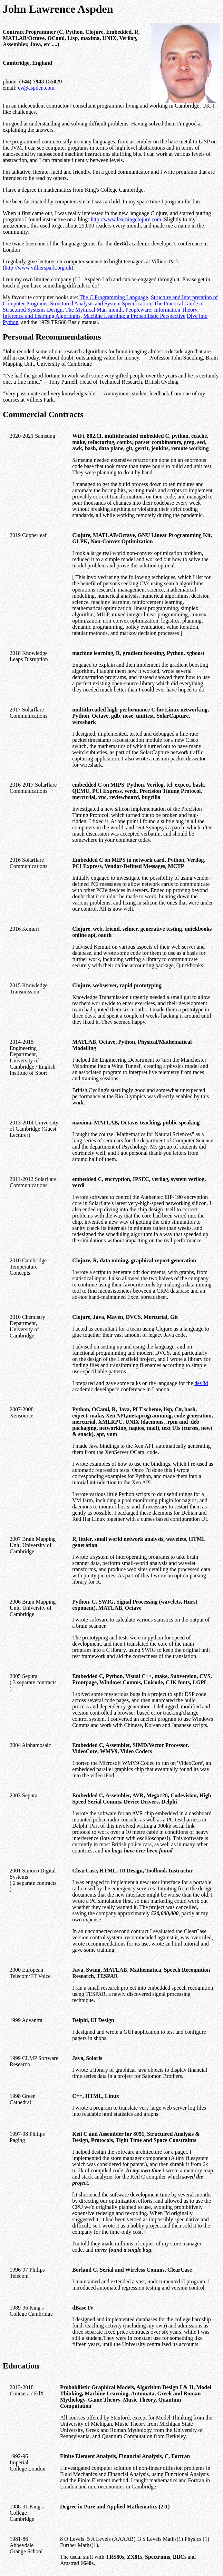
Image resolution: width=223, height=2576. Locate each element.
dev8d (201, 1383)
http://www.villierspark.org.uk (37, 268)
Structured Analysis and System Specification (100, 303)
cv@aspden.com (36, 88)
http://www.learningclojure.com (126, 219)
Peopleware (138, 310)
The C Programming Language (113, 297)
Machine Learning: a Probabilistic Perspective (134, 316)
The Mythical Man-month (94, 310)
